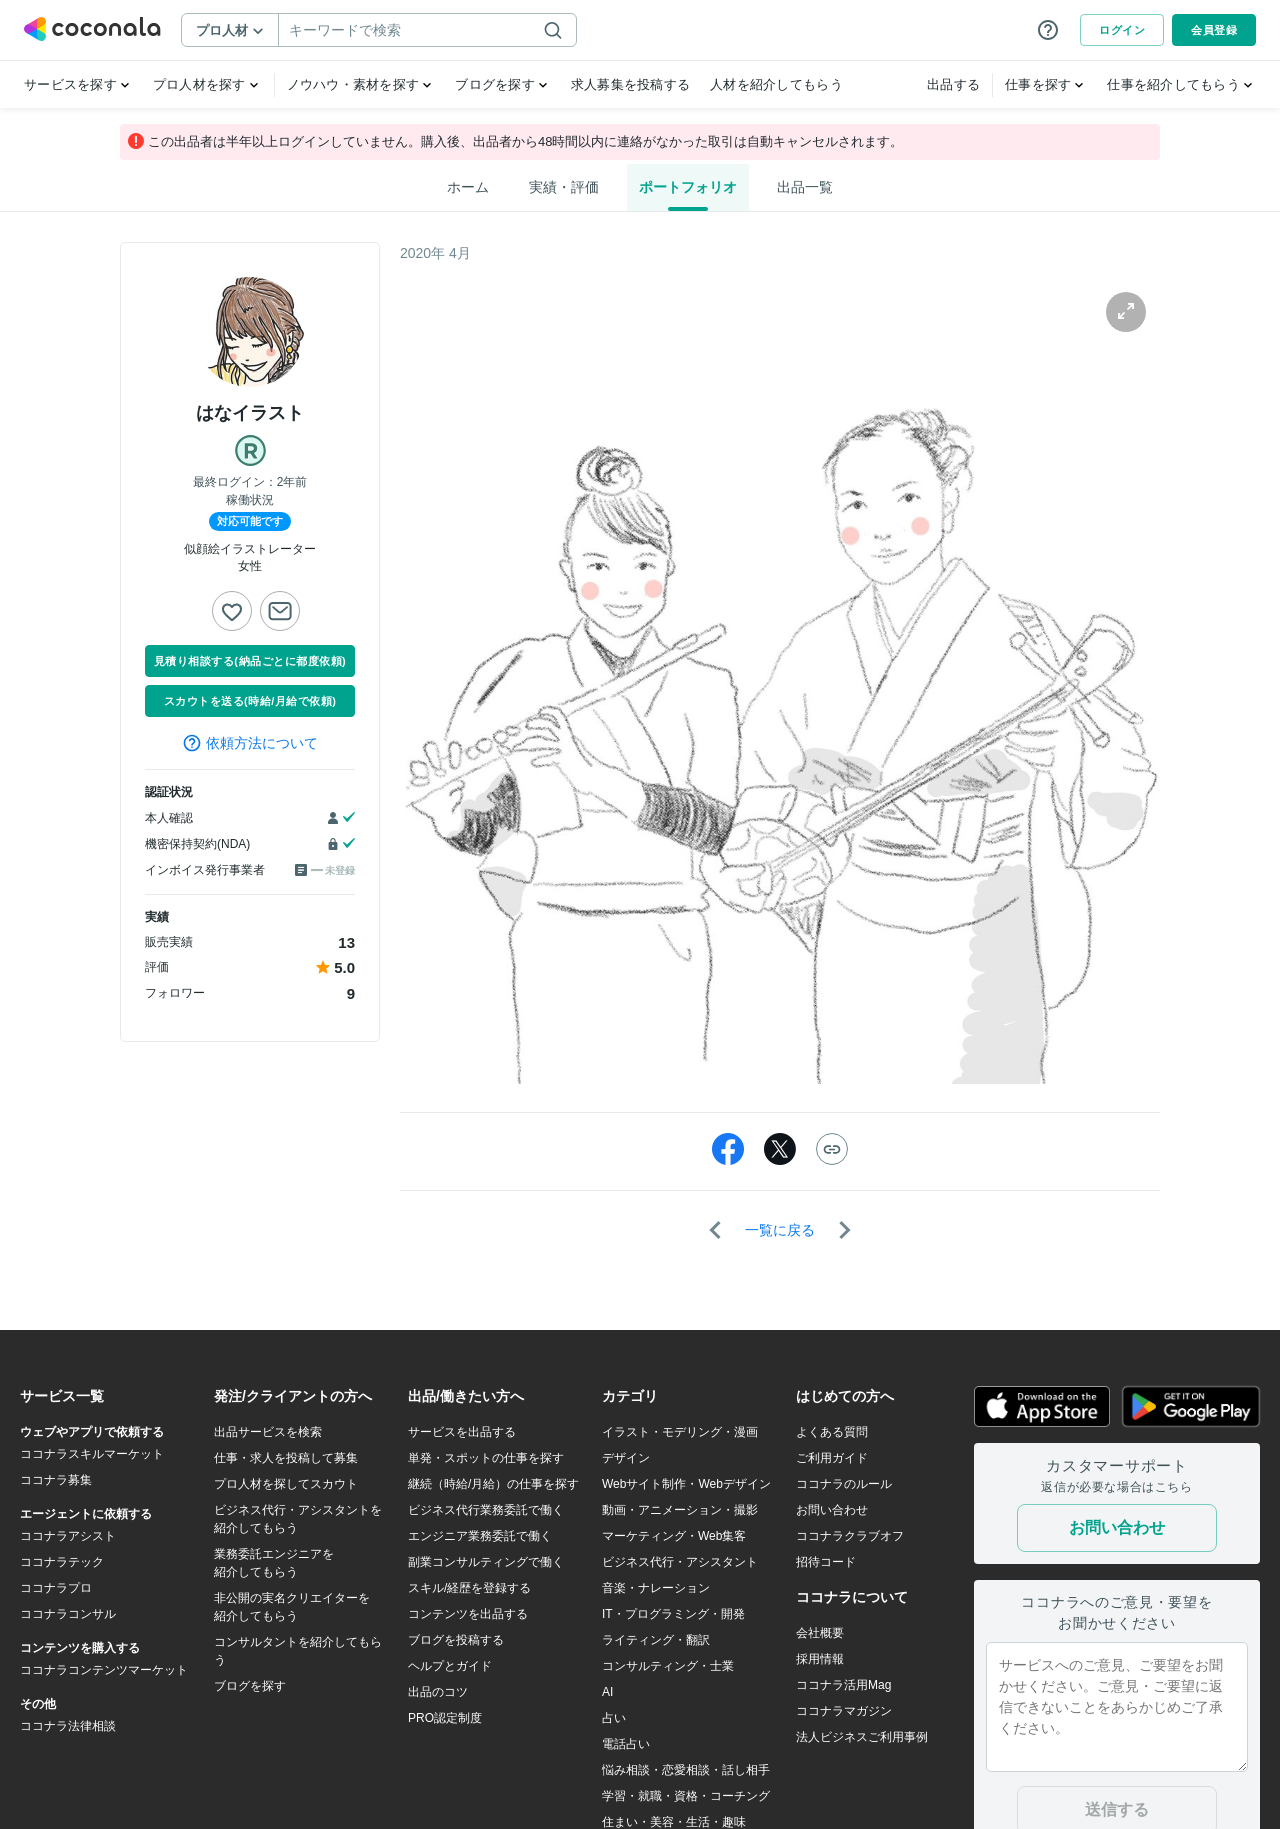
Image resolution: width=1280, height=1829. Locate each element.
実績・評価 (564, 187)
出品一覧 (805, 187)
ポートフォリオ (688, 187)
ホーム (468, 187)
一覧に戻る (780, 1230)
